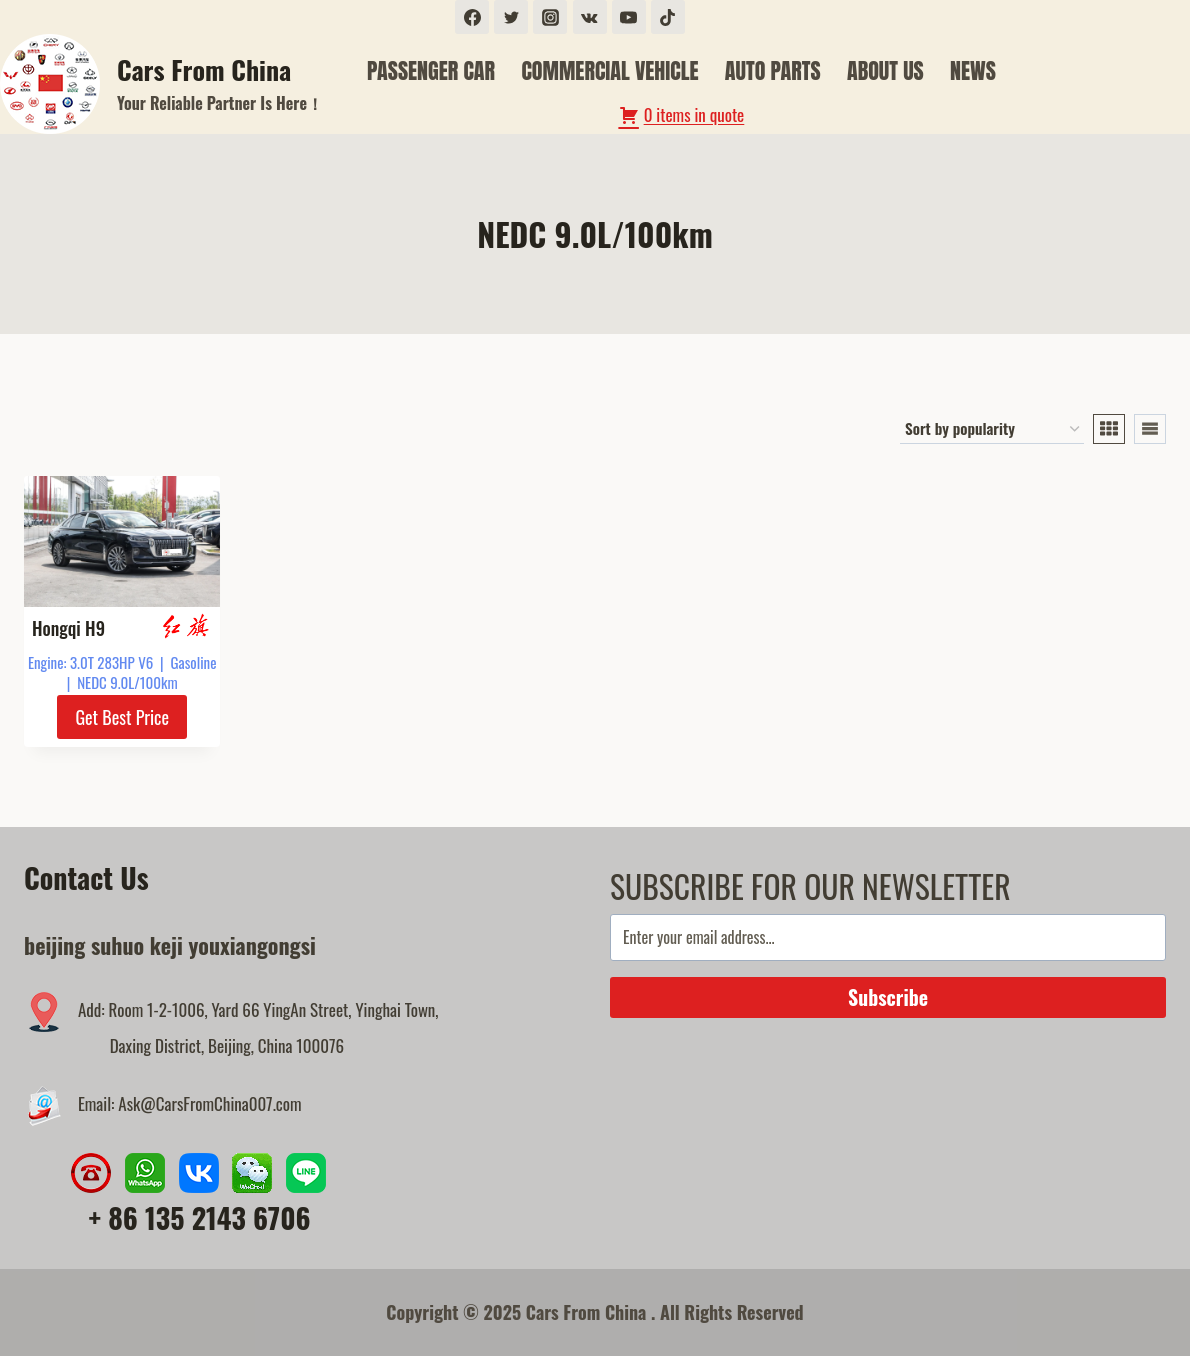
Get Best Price (122, 717)
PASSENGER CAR (431, 70)
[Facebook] (472, 17)
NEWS (973, 70)
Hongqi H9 (68, 628)
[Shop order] (992, 429)
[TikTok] (668, 17)
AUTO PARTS (773, 70)
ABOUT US (885, 70)
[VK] (590, 17)
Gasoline (194, 662)
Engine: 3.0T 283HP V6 (90, 662)
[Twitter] (511, 17)
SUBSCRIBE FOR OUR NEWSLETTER (810, 885)
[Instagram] (550, 17)
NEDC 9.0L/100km (127, 682)
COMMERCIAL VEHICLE (609, 70)
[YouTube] (629, 17)
